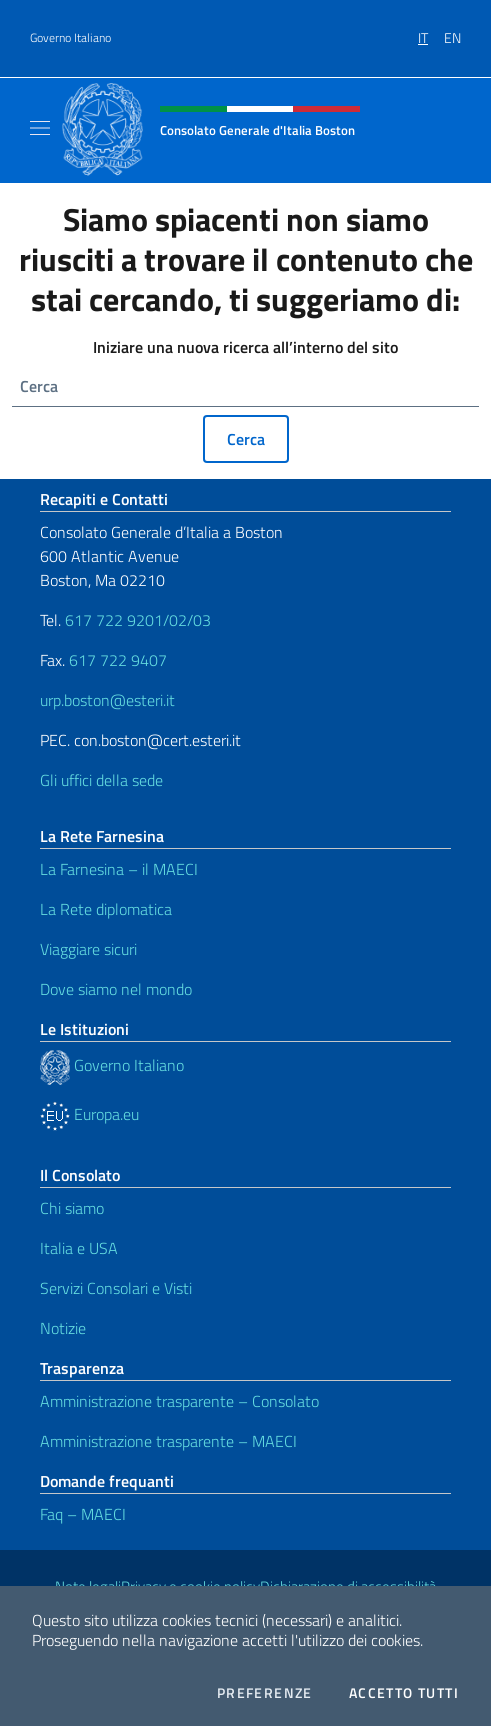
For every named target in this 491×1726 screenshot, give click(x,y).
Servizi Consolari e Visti (116, 1288)
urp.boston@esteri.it (107, 700)
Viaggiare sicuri (88, 949)
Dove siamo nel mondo (116, 989)
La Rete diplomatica (106, 909)
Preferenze (265, 1693)
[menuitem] (431, 31)
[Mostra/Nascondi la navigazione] (40, 128)
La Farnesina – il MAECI (119, 869)
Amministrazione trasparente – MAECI (168, 1441)
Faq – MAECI (83, 1514)
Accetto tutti (404, 1693)
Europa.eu (89, 1114)
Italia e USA (79, 1248)
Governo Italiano (70, 38)
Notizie (63, 1328)
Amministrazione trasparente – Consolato (179, 1401)
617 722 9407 (118, 660)
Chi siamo (72, 1208)
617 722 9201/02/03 (138, 620)
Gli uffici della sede (101, 780)
